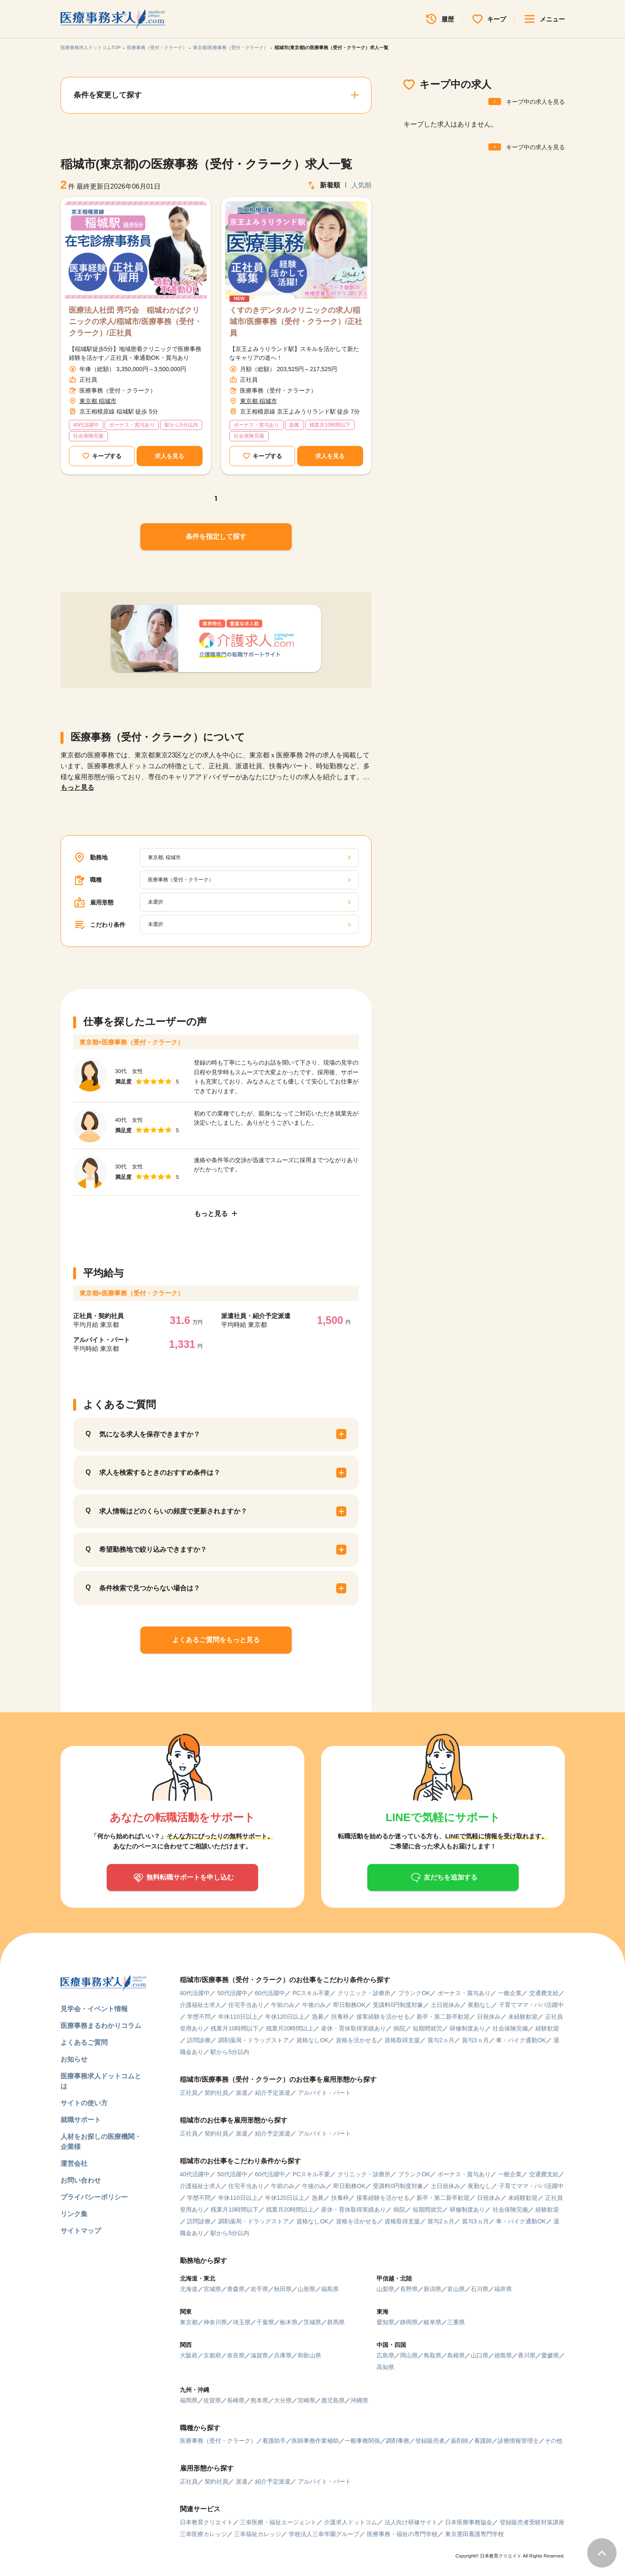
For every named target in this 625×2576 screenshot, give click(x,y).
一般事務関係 (362, 2440)
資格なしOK (312, 2040)
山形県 (306, 2289)
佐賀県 (212, 2400)
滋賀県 (259, 2355)
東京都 (189, 2322)
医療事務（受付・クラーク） (157, 47)
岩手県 (259, 2289)
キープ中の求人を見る (535, 101)
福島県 (330, 2289)
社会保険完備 (510, 2028)
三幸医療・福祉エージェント (278, 2522)
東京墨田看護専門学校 (474, 2534)
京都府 (212, 2355)
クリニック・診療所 (364, 1993)
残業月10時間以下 (234, 2028)
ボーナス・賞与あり (464, 1993)
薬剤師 (459, 2440)
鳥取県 (432, 2355)
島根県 (456, 2355)
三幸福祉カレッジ (257, 2534)
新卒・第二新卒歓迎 (443, 2016)
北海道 (189, 2289)
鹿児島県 (333, 2400)
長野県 (409, 2289)
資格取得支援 (402, 2040)
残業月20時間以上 (290, 2028)
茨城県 (312, 2322)
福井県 (503, 2289)
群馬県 (336, 2322)
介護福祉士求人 (200, 2004)
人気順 (361, 185)
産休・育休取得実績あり (353, 2028)
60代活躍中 (270, 1993)
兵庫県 (283, 2355)
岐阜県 (432, 2322)
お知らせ (74, 2059)
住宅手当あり (246, 2004)
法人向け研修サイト (411, 2522)
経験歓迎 (547, 2028)
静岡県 (409, 2322)
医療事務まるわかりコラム (101, 2025)
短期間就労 (427, 2028)
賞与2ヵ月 (440, 2040)
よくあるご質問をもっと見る (216, 1639)
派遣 (242, 2092)
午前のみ (283, 2004)
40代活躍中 (195, 1993)
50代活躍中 (232, 1993)
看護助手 (274, 2440)
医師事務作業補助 (315, 2440)
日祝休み (489, 2016)
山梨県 (385, 2289)
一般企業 (510, 1993)
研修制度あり (467, 2028)
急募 (318, 2016)
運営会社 (74, 2163)
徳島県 (503, 2355)
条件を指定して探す (216, 536)
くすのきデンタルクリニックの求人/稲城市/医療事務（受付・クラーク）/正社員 (295, 321)
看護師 (483, 2440)
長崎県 (236, 2400)
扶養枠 (340, 2016)
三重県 (456, 2322)
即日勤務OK (349, 2004)
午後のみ (314, 2004)
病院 (399, 2028)
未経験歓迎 (523, 2016)
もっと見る (77, 787)
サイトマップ (81, 2230)
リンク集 (74, 2213)
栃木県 (289, 2322)
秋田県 (283, 2289)
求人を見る (169, 456)
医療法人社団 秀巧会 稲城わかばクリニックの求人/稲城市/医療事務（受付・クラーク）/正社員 (135, 321)
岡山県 (409, 2355)
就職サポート (81, 2119)
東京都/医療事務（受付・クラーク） (230, 47)
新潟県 (432, 2289)
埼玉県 (242, 2322)
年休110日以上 (237, 2016)
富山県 (456, 2289)
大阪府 (189, 2355)
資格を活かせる (356, 2040)
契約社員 (216, 2092)
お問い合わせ (81, 2180)
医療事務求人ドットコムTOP (91, 47)
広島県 (385, 2355)
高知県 (385, 2367)
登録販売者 (430, 2440)
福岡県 (189, 2400)
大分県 (283, 2400)
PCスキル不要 (311, 1993)
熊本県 (259, 2400)
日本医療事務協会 (468, 2522)
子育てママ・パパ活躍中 (531, 2004)
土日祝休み (445, 2004)
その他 (553, 2440)
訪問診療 (199, 2040)
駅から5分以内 (230, 2052)
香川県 (526, 2355)
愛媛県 (550, 2355)
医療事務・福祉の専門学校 (402, 2534)
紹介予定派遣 (272, 2092)
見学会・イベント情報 (94, 2008)
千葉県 (265, 2322)
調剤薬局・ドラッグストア (253, 2040)
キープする (106, 456)
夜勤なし (479, 2004)
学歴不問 (199, 2016)
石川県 (479, 2289)
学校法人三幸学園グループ (324, 2534)
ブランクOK (414, 1993)
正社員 (189, 2092)
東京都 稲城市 (97, 401)
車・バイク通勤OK (521, 2040)
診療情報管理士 (518, 2440)
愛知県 (385, 2322)
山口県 (479, 2355)
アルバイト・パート (324, 2092)
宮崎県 (306, 2400)
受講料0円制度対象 (398, 2004)
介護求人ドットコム (350, 2522)
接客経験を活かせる (382, 2016)
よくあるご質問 (84, 2042)
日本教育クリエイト (206, 2522)
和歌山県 (309, 2355)
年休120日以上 (284, 2016)
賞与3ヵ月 (475, 2040)
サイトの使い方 (84, 2103)
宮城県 (212, 2289)
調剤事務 (397, 2440)
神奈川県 (215, 2322)
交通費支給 (544, 1993)
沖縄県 (359, 2400)
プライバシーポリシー (94, 2197)
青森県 (236, 2289)
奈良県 (236, 2355)
